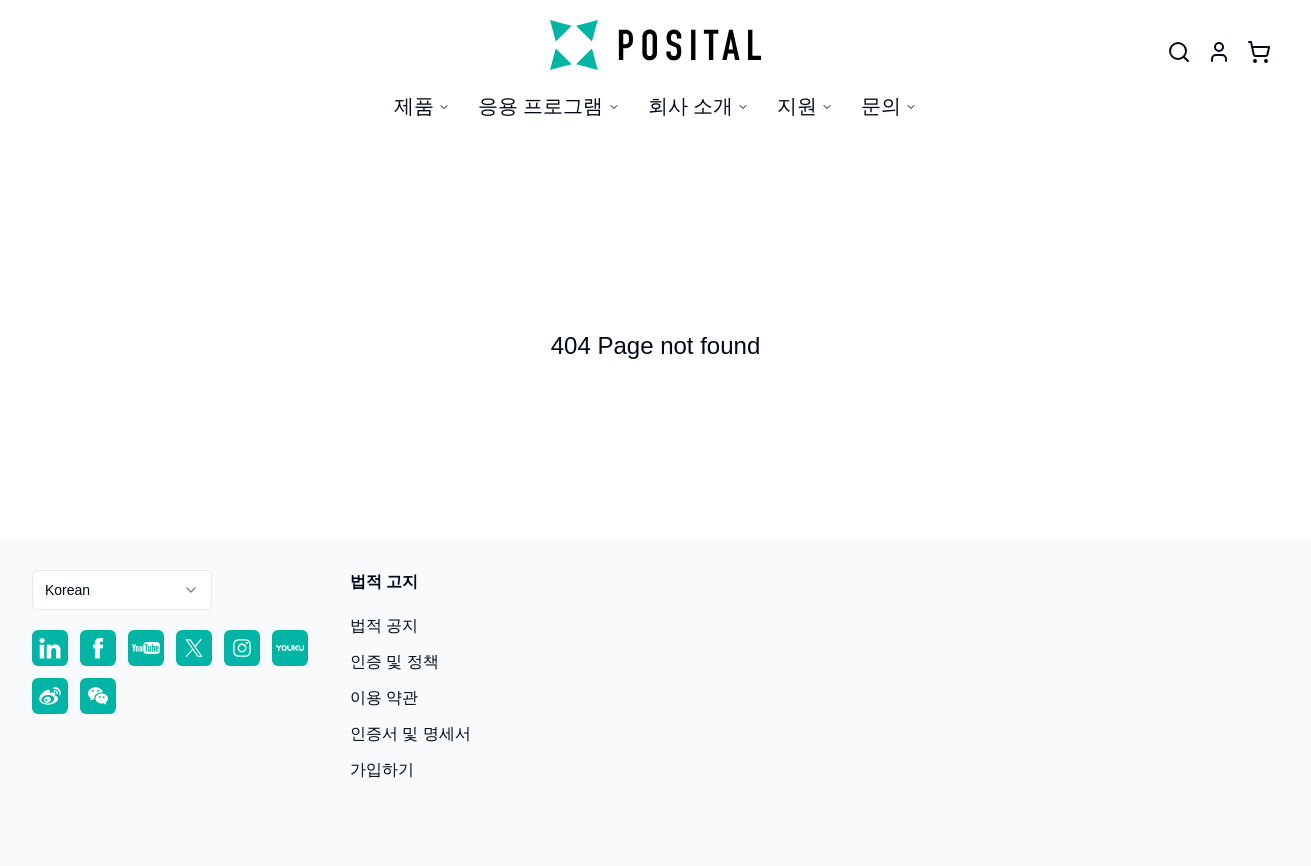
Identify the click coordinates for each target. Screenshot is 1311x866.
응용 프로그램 (549, 106)
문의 (889, 106)
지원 (805, 106)
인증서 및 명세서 (410, 733)
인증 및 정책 (394, 661)
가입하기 (382, 769)
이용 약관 (384, 697)
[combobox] (122, 590)
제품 (422, 106)
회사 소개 (699, 106)
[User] (1179, 52)
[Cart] (1259, 52)
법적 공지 (384, 625)
